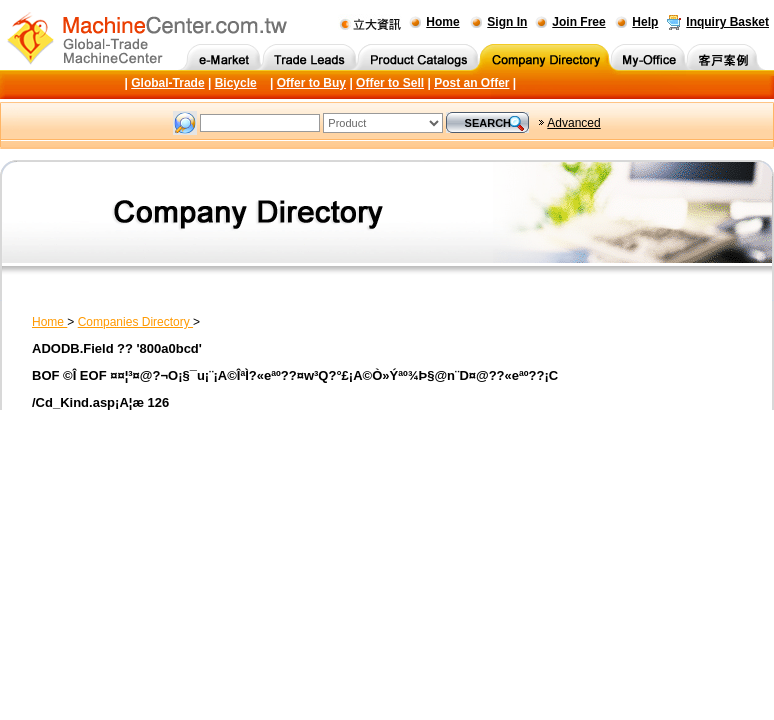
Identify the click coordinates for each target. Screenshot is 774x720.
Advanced (573, 123)
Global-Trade (167, 83)
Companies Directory (135, 322)
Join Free (578, 22)
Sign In (507, 22)
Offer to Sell (390, 83)
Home (442, 22)
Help (645, 22)
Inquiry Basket (727, 22)
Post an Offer (471, 83)
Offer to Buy (311, 83)
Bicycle (236, 83)
